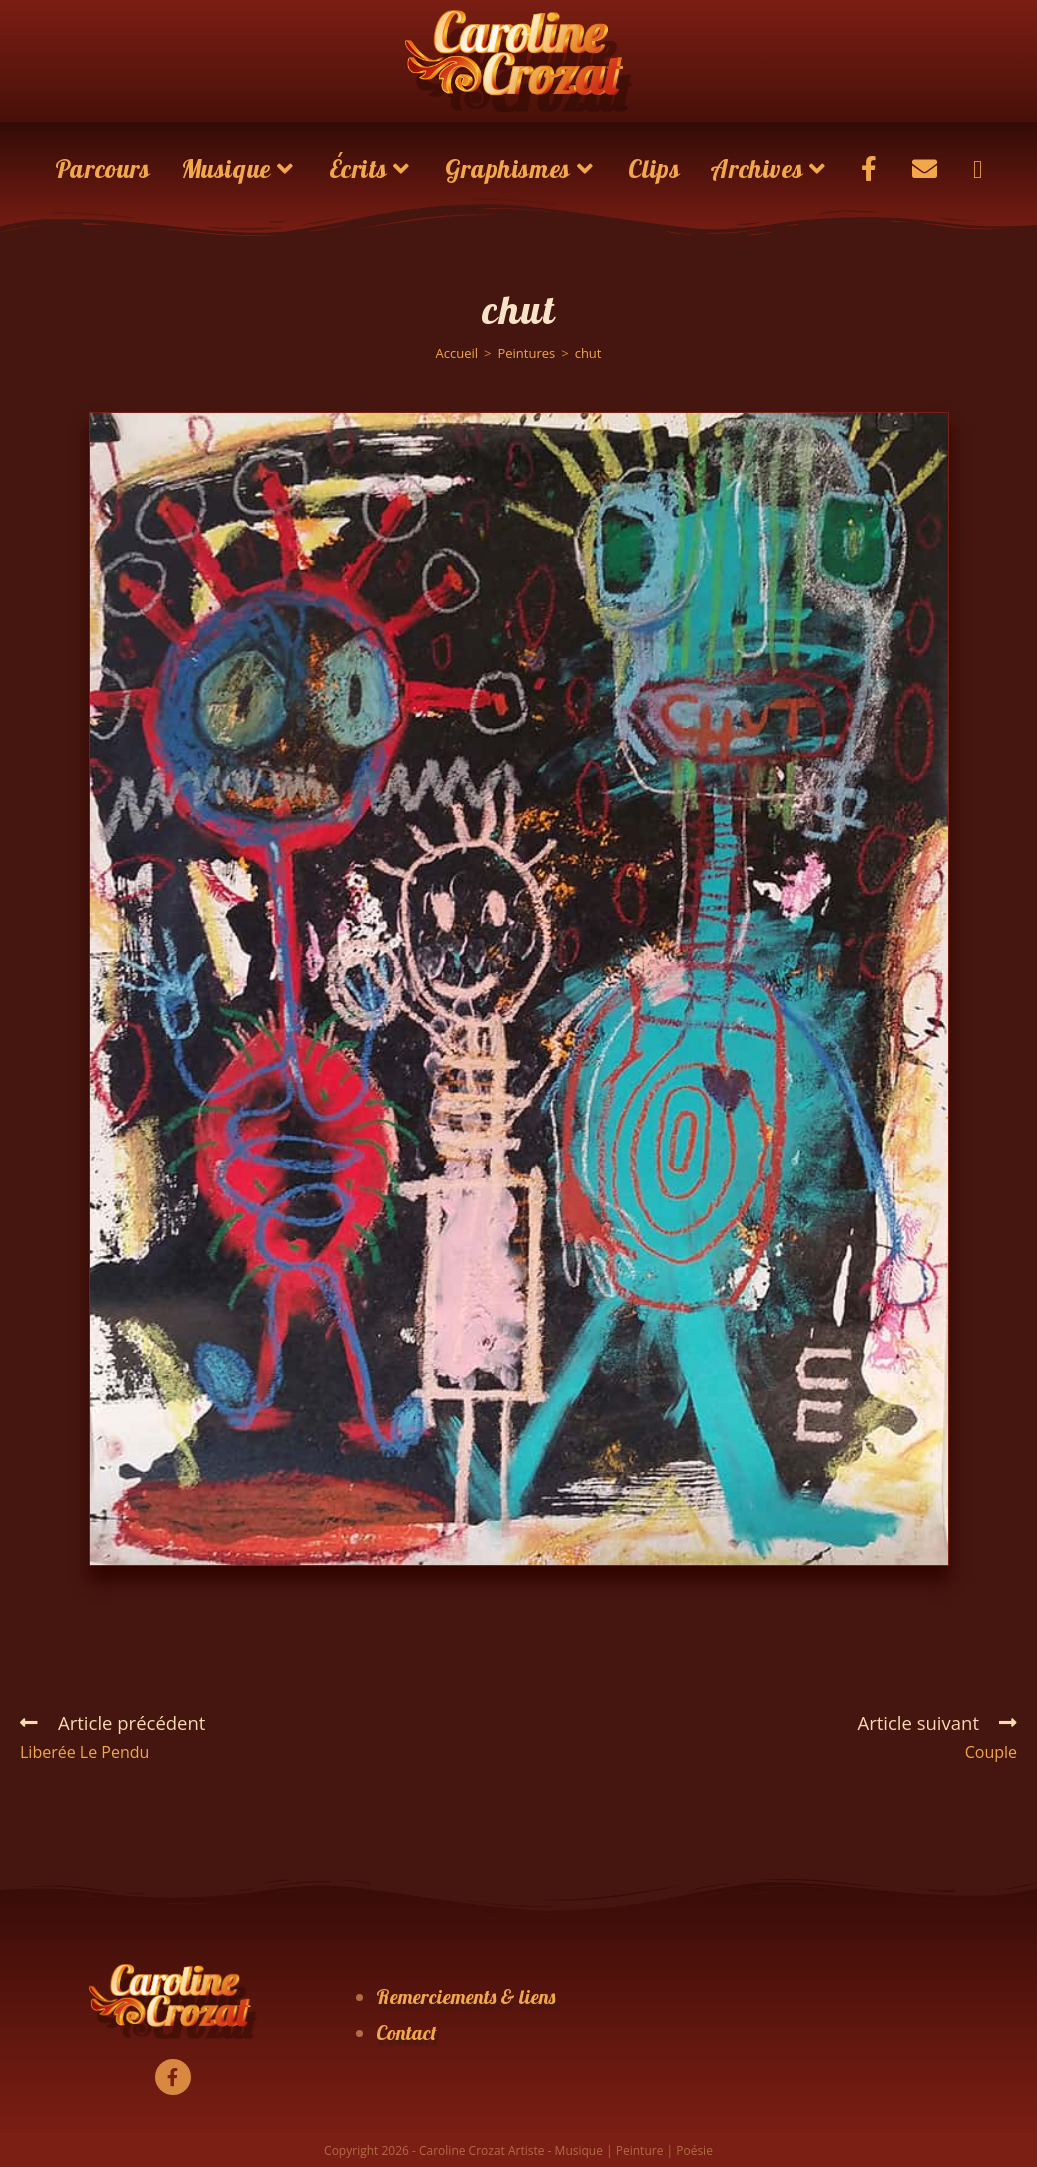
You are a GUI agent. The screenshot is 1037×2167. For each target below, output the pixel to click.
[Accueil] (456, 353)
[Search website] (977, 169)
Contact (406, 2032)
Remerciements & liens (465, 1996)
